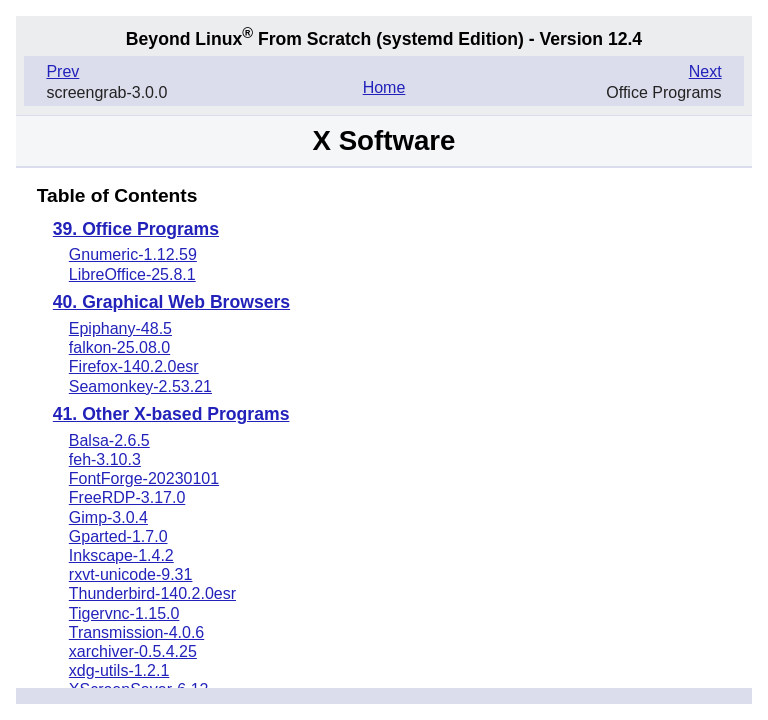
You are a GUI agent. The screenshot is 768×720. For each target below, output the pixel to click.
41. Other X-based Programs (171, 415)
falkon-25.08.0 (119, 347)
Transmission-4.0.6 (136, 632)
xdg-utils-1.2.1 (119, 670)
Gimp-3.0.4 (108, 517)
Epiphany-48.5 (120, 328)
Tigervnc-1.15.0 (124, 613)
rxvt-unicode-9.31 (131, 574)
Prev (62, 71)
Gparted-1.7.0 (118, 536)
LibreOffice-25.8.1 (132, 274)
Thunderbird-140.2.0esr (152, 593)
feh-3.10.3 (105, 459)
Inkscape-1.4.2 (121, 555)
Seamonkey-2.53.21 (140, 386)
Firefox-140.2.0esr (134, 366)
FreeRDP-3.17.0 (127, 497)
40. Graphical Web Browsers (171, 303)
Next (705, 71)
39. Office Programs (136, 230)
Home (384, 87)
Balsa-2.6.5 (109, 440)
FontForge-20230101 (144, 478)
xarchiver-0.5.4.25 (133, 651)
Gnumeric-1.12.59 (133, 254)
